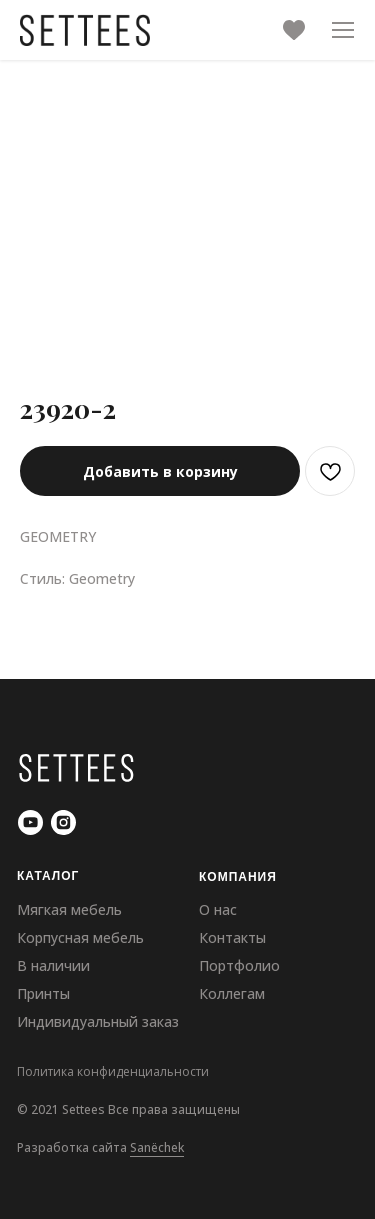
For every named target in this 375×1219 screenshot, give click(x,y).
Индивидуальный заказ (98, 1021)
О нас (218, 909)
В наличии (53, 965)
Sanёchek (157, 1147)
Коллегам (232, 993)
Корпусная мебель (80, 937)
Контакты (232, 937)
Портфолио (239, 965)
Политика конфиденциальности (113, 1071)
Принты (43, 993)
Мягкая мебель (69, 909)
